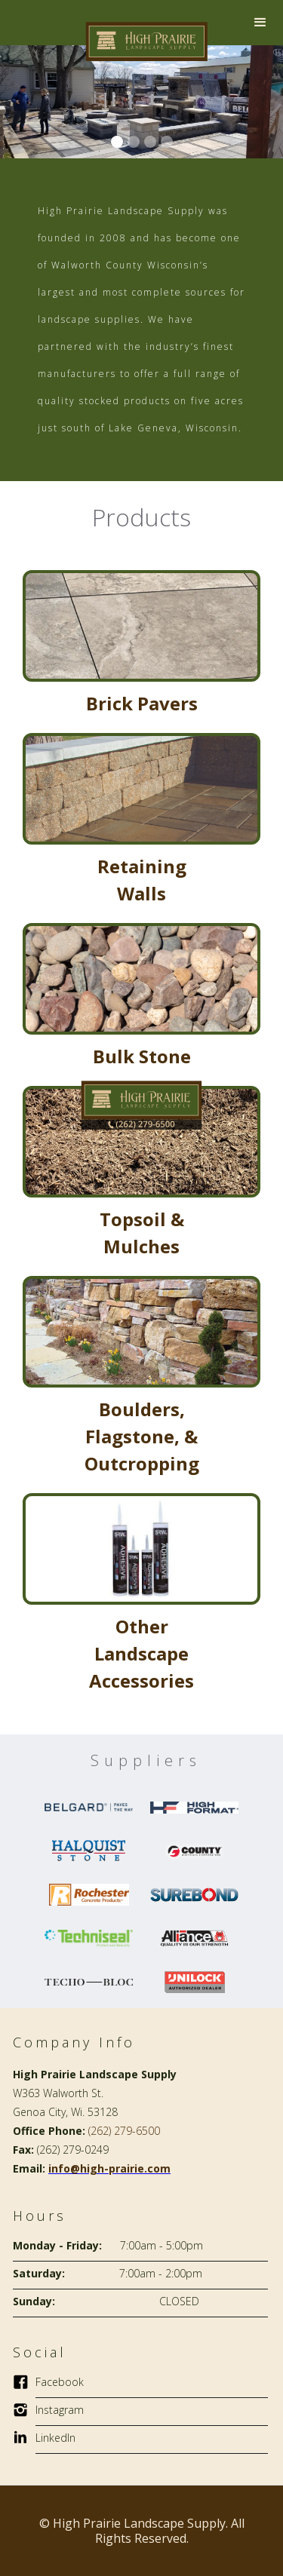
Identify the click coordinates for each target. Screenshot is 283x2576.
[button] (260, 22)
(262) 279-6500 (124, 2131)
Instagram (59, 2410)
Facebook (59, 2382)
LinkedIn (55, 2437)
